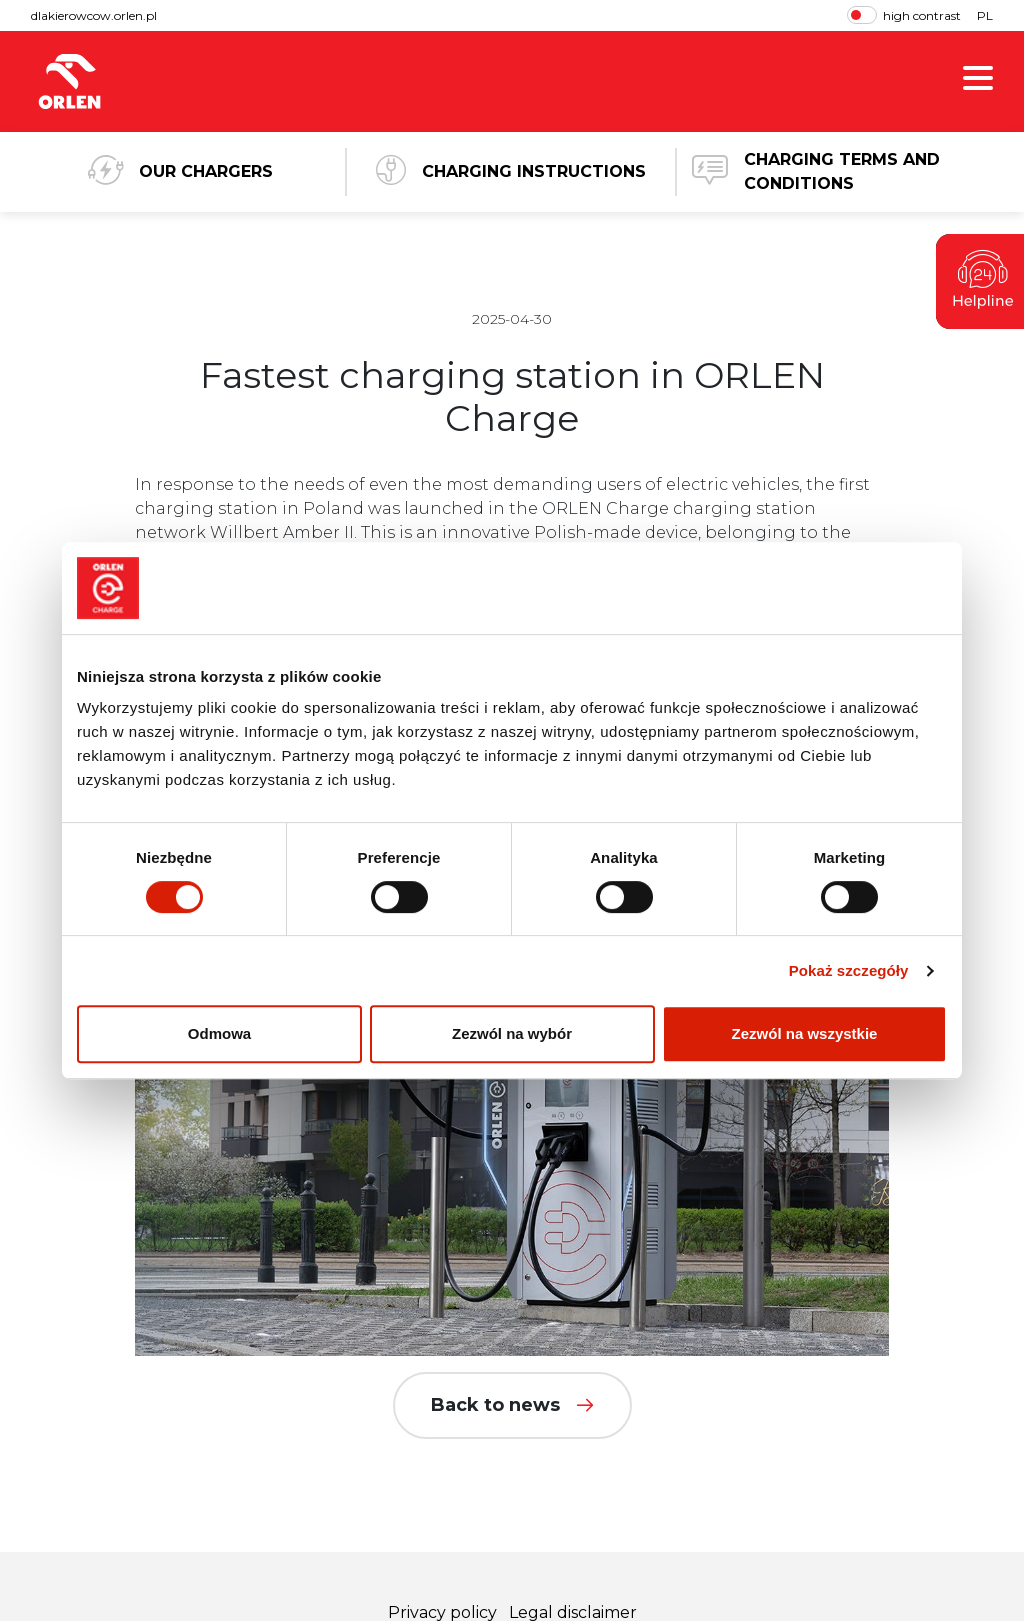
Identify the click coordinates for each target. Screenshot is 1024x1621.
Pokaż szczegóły (849, 970)
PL (985, 15)
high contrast (904, 15)
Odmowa (219, 1033)
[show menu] (978, 81)
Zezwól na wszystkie (805, 1033)
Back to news (512, 1405)
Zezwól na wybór (512, 1033)
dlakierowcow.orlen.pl (94, 15)
